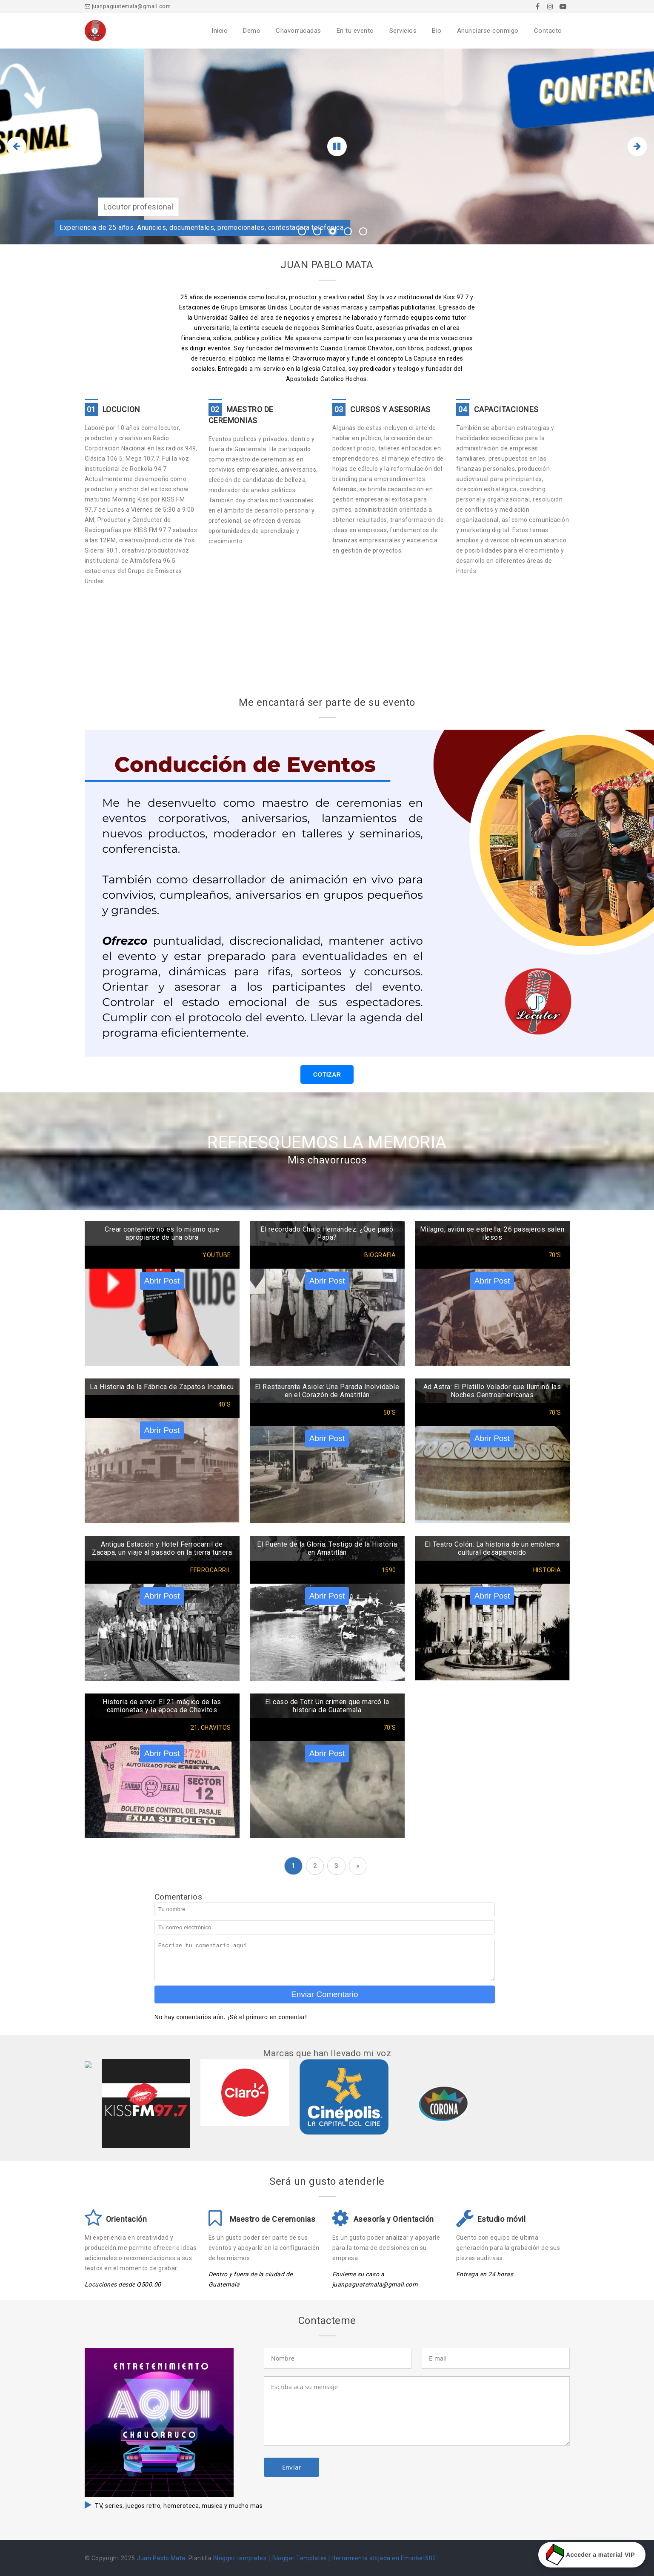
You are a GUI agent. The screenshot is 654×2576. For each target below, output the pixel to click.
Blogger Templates (299, 2558)
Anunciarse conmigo (488, 30)
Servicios (403, 30)
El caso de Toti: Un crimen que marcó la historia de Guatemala (327, 1706)
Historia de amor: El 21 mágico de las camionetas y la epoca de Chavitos (162, 1706)
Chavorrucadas (298, 30)
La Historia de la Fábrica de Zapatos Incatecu (162, 1387)
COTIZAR (327, 1074)
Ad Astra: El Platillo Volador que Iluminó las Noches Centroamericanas (492, 1391)
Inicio (219, 30)
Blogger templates (240, 2558)
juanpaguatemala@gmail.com (128, 6)
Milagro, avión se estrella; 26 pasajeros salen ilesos (492, 1233)
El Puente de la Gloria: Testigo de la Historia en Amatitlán (327, 1548)
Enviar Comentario (324, 1994)
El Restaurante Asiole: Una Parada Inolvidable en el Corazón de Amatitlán (327, 1391)
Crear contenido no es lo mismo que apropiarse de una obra (162, 1233)
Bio (437, 30)
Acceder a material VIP (592, 2554)
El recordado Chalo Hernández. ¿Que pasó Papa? (327, 1233)
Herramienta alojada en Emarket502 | (385, 2558)
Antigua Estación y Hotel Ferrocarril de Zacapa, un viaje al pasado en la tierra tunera (162, 1548)
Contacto (548, 30)
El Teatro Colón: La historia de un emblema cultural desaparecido (492, 1548)
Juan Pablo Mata (161, 2558)
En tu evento (355, 30)
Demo (251, 30)
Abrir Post (162, 1280)
